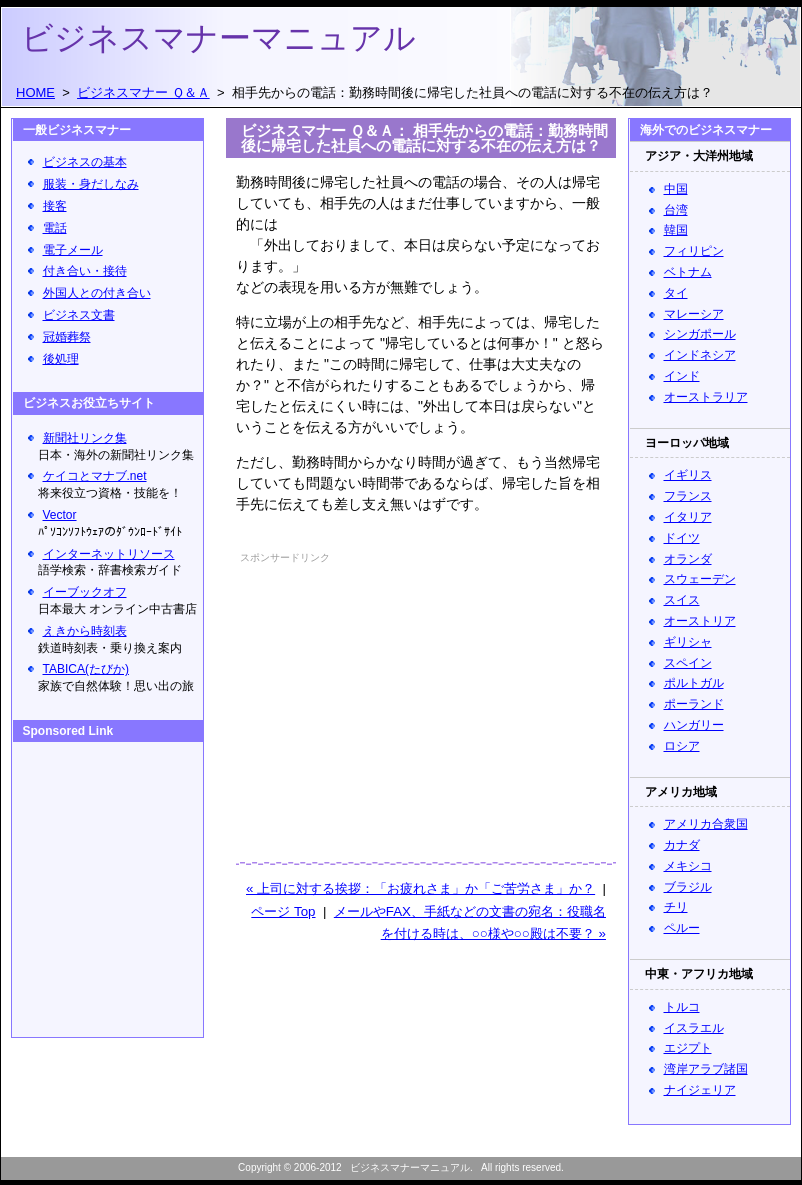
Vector (60, 515)
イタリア (688, 517)
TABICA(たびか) (86, 669)
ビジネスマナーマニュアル (218, 38)
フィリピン (694, 251)
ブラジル (688, 887)
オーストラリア (706, 397)
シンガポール (700, 334)
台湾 (676, 210)
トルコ (682, 1007)
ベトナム (688, 272)
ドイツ (682, 538)
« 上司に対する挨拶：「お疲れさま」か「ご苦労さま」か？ (420, 888)
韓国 (676, 230)
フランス (688, 496)
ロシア (682, 746)
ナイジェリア (700, 1090)
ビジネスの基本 (85, 162)
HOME (35, 92)
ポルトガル (694, 683)
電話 (55, 228)
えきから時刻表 (85, 631)
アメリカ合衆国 (706, 824)
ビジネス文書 (79, 315)
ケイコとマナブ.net (95, 476)
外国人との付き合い (97, 293)
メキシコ (688, 866)
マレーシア (694, 314)
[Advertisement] (370, 694)
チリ (676, 907)
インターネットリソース (109, 554)
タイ (676, 293)
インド (682, 376)
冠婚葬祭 (67, 337)
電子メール (73, 250)
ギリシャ (688, 642)
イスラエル (694, 1028)
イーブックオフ (85, 592)
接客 (55, 206)
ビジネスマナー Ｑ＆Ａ (143, 92)
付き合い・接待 (85, 271)
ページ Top (283, 911)
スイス (682, 600)
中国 (676, 189)
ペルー (682, 928)
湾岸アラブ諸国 (706, 1069)
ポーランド (694, 704)
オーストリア (700, 621)
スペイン (688, 663)
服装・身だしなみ (91, 184)
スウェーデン (700, 579)
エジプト (688, 1048)
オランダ (688, 559)
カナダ (682, 845)
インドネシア (700, 355)
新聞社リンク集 (85, 438)
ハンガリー (694, 725)
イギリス (688, 475)
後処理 (61, 359)
